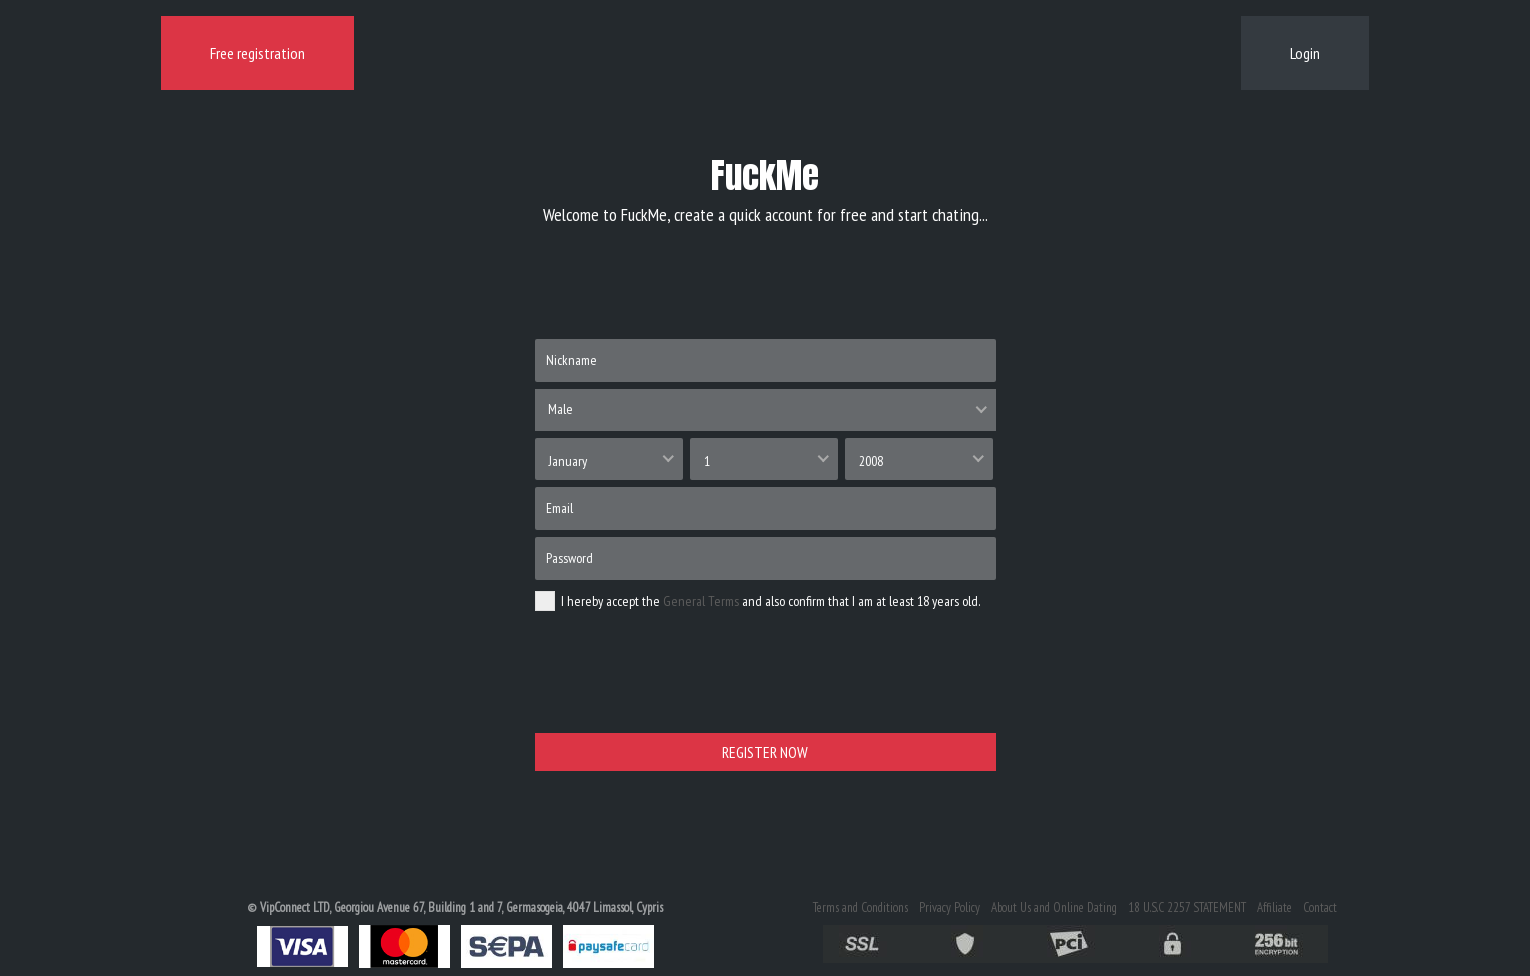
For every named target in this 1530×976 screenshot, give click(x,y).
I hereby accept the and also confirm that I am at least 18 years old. (757, 601)
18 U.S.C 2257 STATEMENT (1187, 907)
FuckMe (765, 175)
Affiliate (1274, 907)
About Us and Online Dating (1054, 907)
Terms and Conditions (860, 907)
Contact (1320, 907)
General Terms (701, 601)
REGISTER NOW (765, 752)
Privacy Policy (949, 907)
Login (1305, 53)
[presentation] (687, 686)
